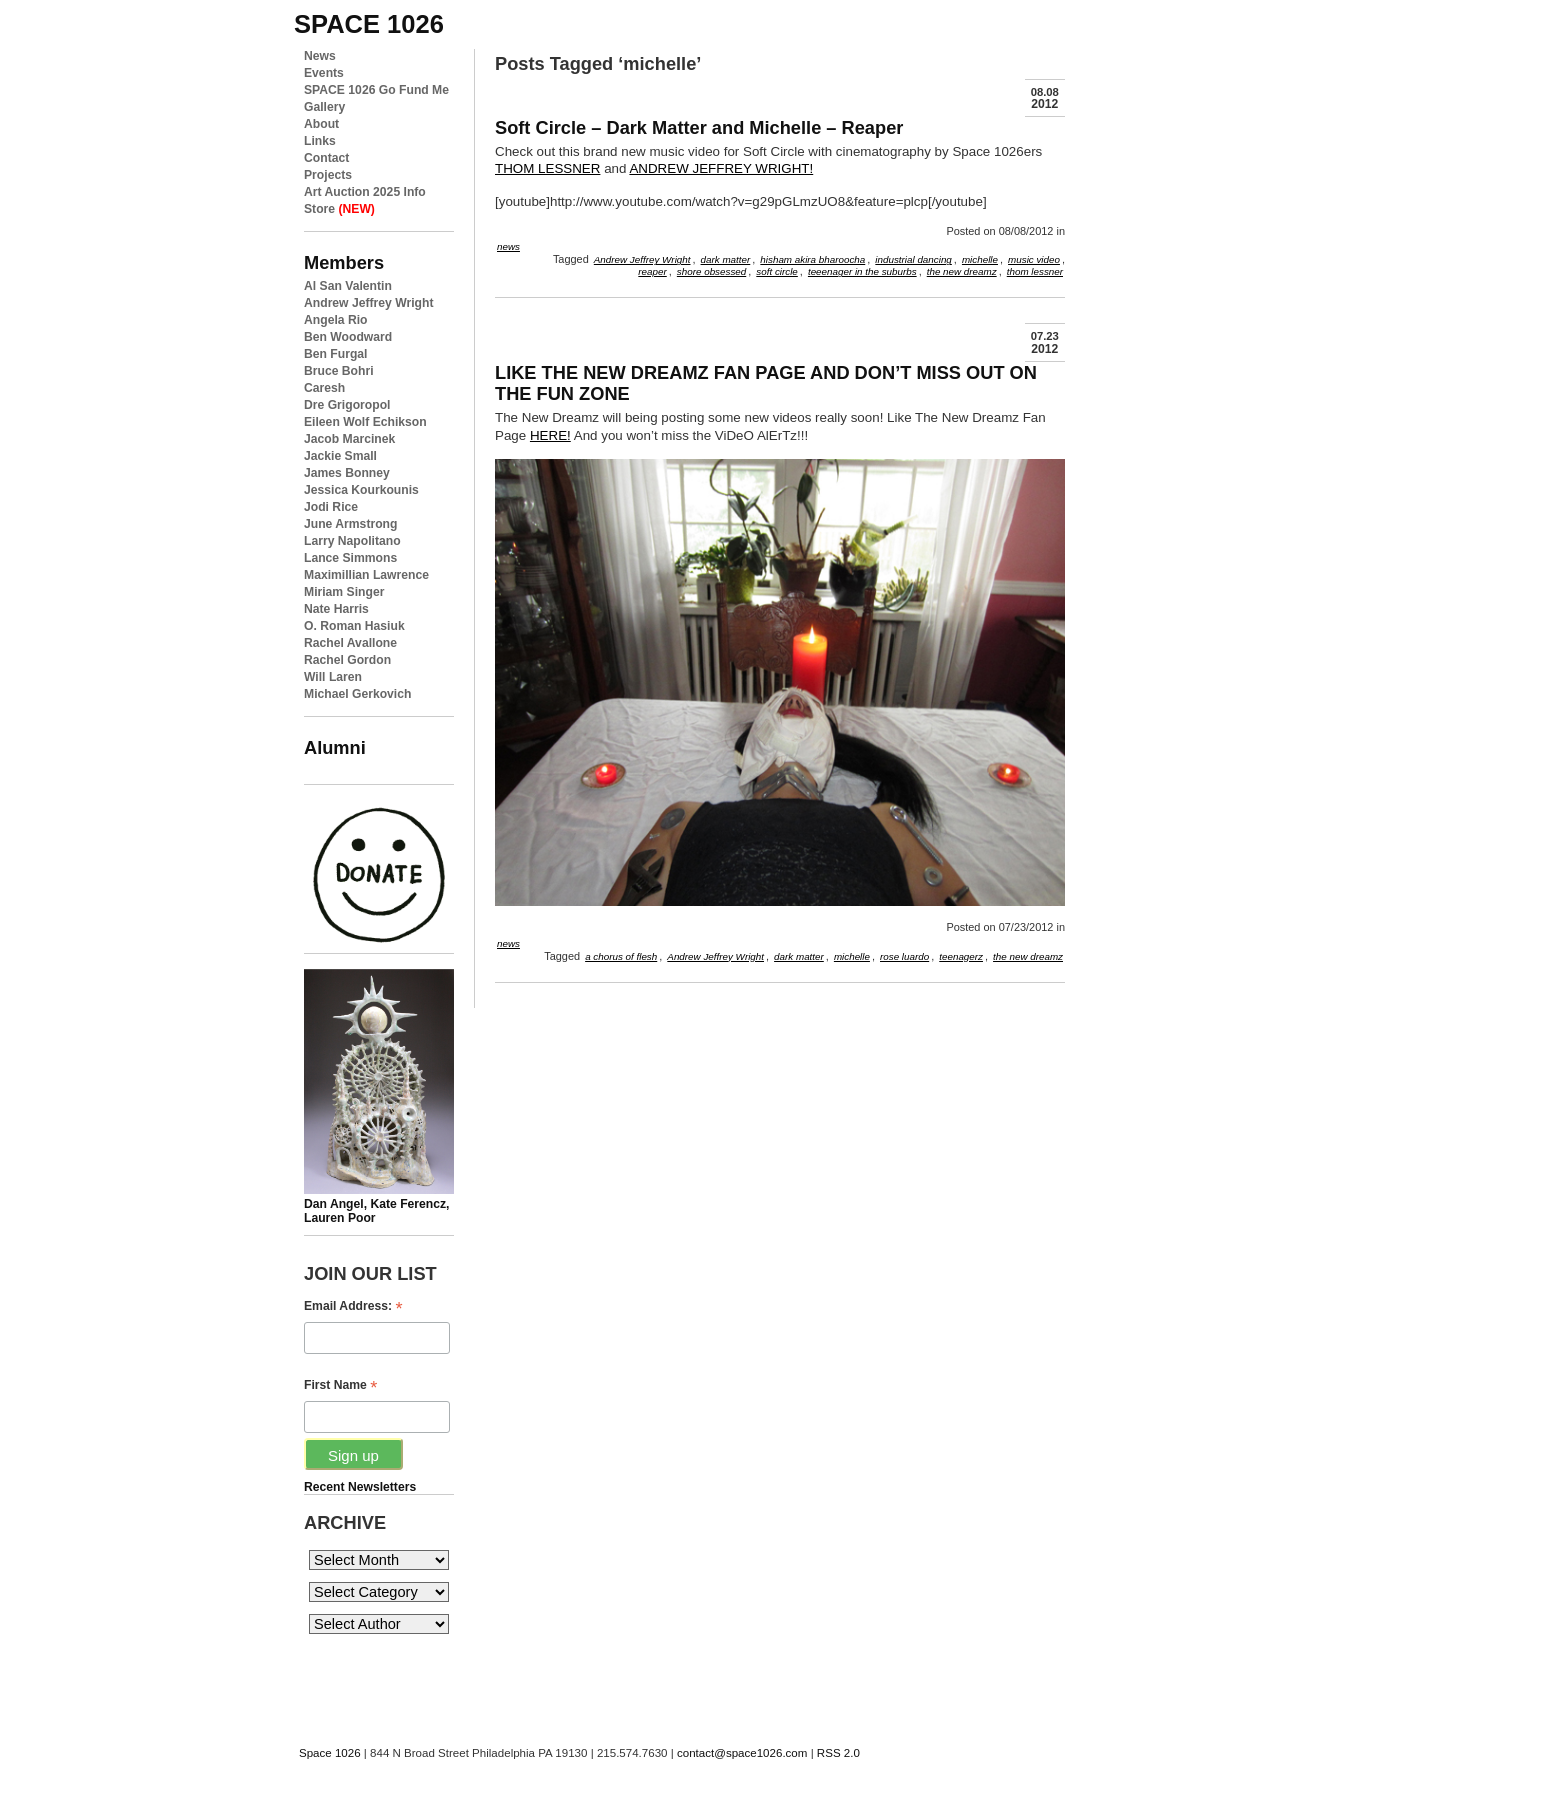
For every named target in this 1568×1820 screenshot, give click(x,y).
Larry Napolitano (352, 541)
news (508, 246)
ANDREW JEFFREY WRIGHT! (721, 168)
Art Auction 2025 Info (365, 192)
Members (344, 262)
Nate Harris (336, 609)
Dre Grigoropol (347, 405)
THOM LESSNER (547, 168)
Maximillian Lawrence (366, 575)
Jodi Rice (331, 507)
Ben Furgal (336, 354)
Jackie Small (340, 456)
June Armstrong (350, 524)
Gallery (324, 107)
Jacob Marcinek (349, 439)
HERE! (550, 435)
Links (320, 141)
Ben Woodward (348, 337)
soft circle (777, 271)
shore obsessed (711, 271)
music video (1034, 259)
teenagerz (961, 956)
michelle (980, 259)
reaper (652, 271)
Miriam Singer (344, 592)
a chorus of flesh (621, 956)
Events (324, 73)
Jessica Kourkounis (361, 490)
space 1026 (369, 24)
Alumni (335, 747)
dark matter (726, 259)
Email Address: (353, 1306)
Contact (326, 158)
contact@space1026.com (742, 1753)
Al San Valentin (348, 286)
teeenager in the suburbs (862, 271)
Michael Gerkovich (357, 694)
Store (339, 209)
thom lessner (1035, 271)
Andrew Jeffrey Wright (368, 303)
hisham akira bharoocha (812, 259)
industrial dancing (913, 259)
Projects (328, 175)
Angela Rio (336, 320)
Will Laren (333, 677)
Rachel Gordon (347, 660)
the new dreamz (962, 271)
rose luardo (904, 956)
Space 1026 (330, 1753)
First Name (340, 1385)
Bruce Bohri (339, 371)
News (320, 56)
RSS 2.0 (838, 1753)
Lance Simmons (350, 558)
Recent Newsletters (360, 1487)
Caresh (324, 388)
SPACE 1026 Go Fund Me (376, 90)
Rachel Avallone (350, 643)
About (321, 124)
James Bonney (347, 473)
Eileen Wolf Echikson (365, 422)
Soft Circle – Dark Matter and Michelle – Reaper (699, 127)
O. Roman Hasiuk (354, 626)
